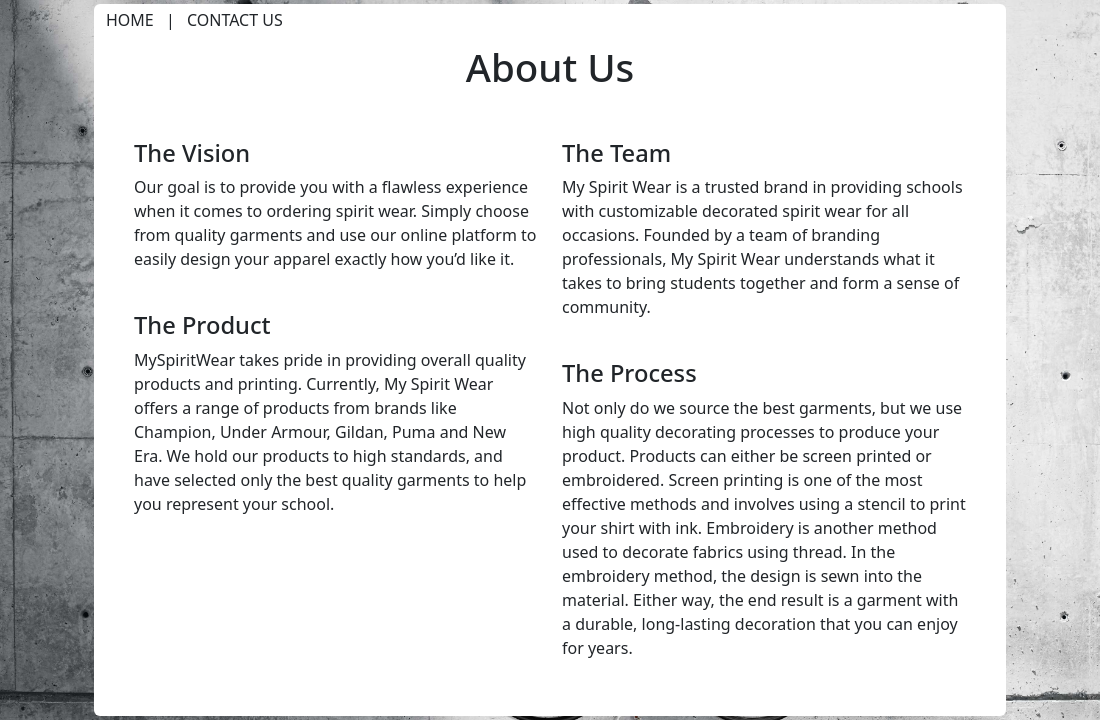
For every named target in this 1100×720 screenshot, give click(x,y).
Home (130, 20)
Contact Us (235, 20)
